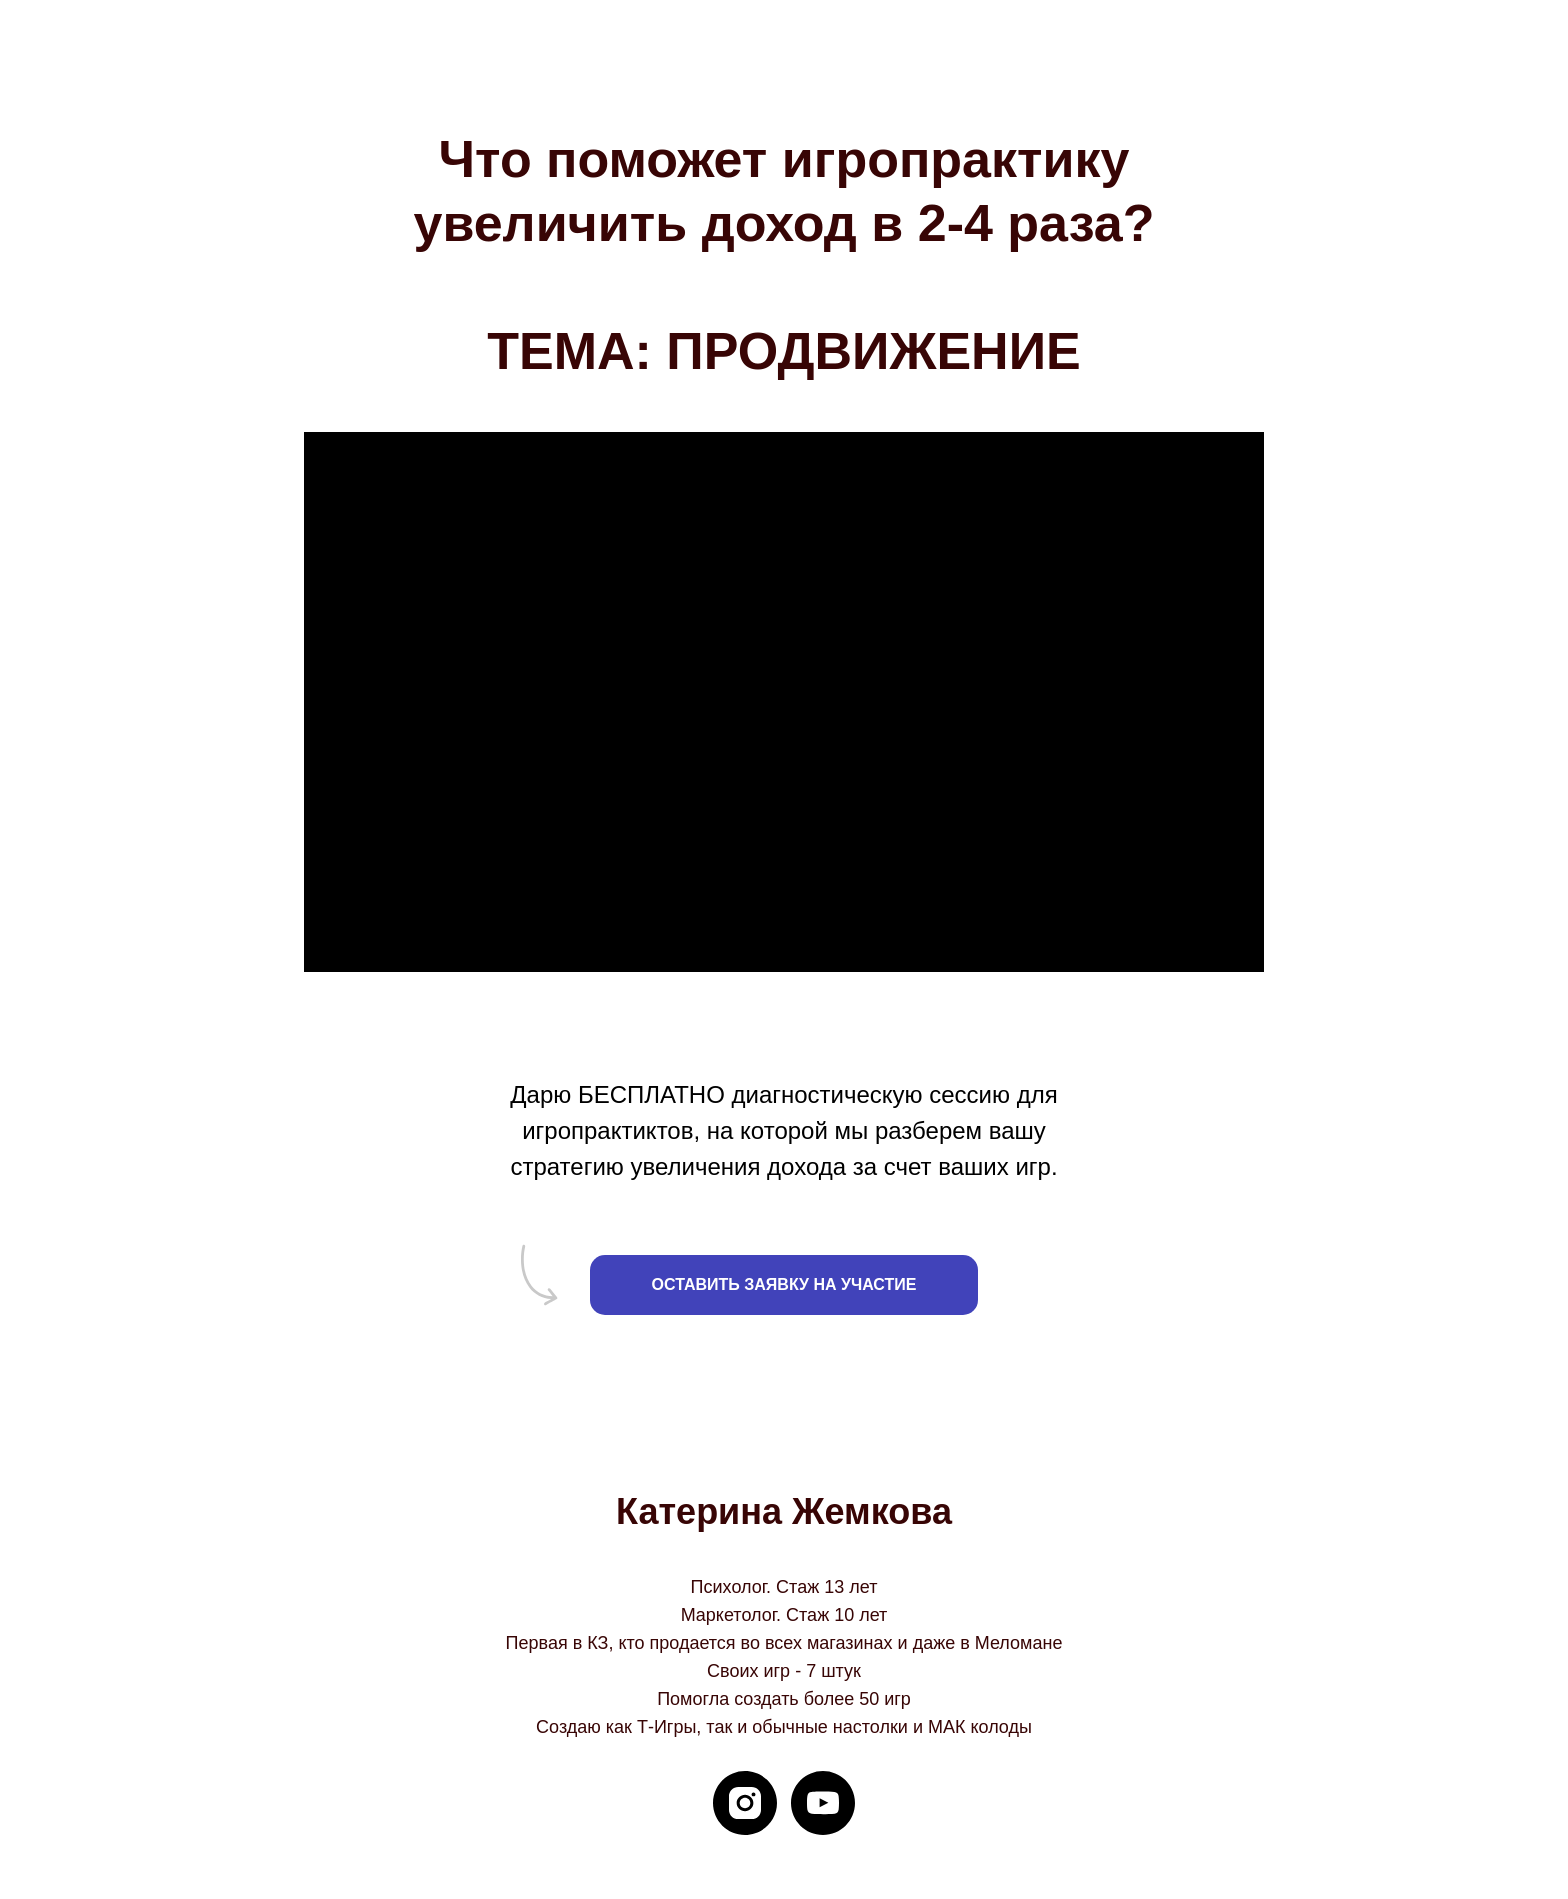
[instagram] (745, 1803)
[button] (784, 1285)
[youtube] (823, 1803)
